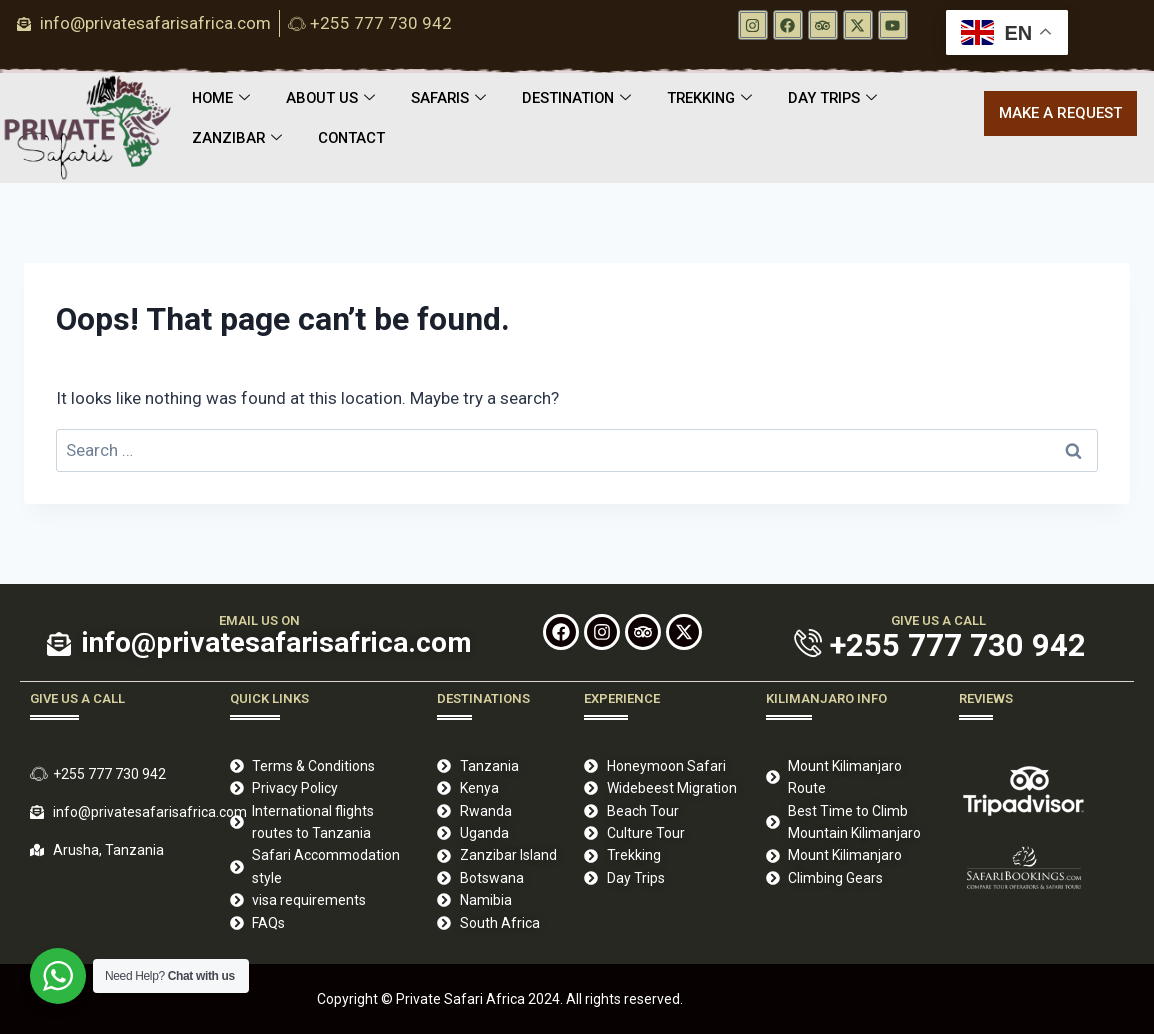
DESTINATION (582, 99)
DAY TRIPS (843, 99)
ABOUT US (333, 99)
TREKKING (718, 99)
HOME (222, 99)
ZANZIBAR (238, 139)
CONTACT (354, 139)
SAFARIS (452, 99)
